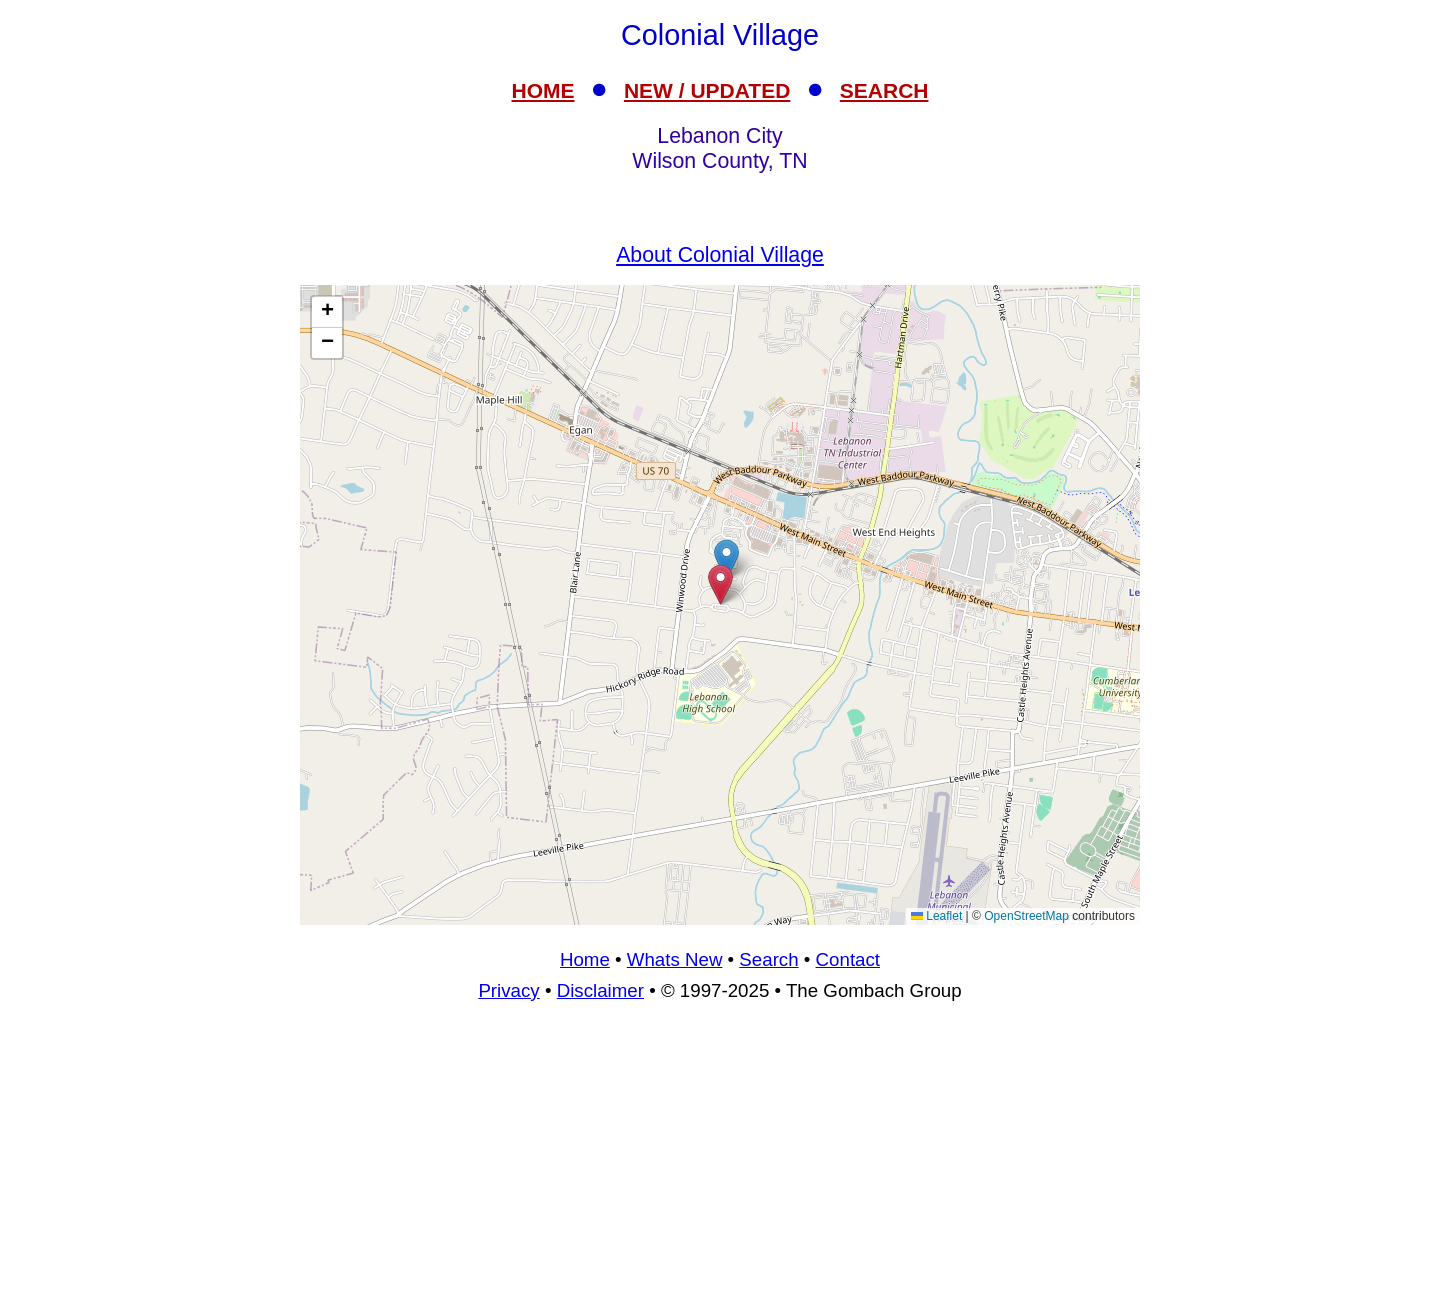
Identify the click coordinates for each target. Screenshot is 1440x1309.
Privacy (508, 990)
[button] (726, 559)
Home (585, 959)
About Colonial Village (720, 255)
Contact (848, 959)
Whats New (675, 959)
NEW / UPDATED (707, 90)
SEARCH (884, 90)
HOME (543, 90)
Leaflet (936, 916)
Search (768, 959)
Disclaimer (600, 990)
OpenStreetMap (1026, 916)
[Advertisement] (720, 1164)
